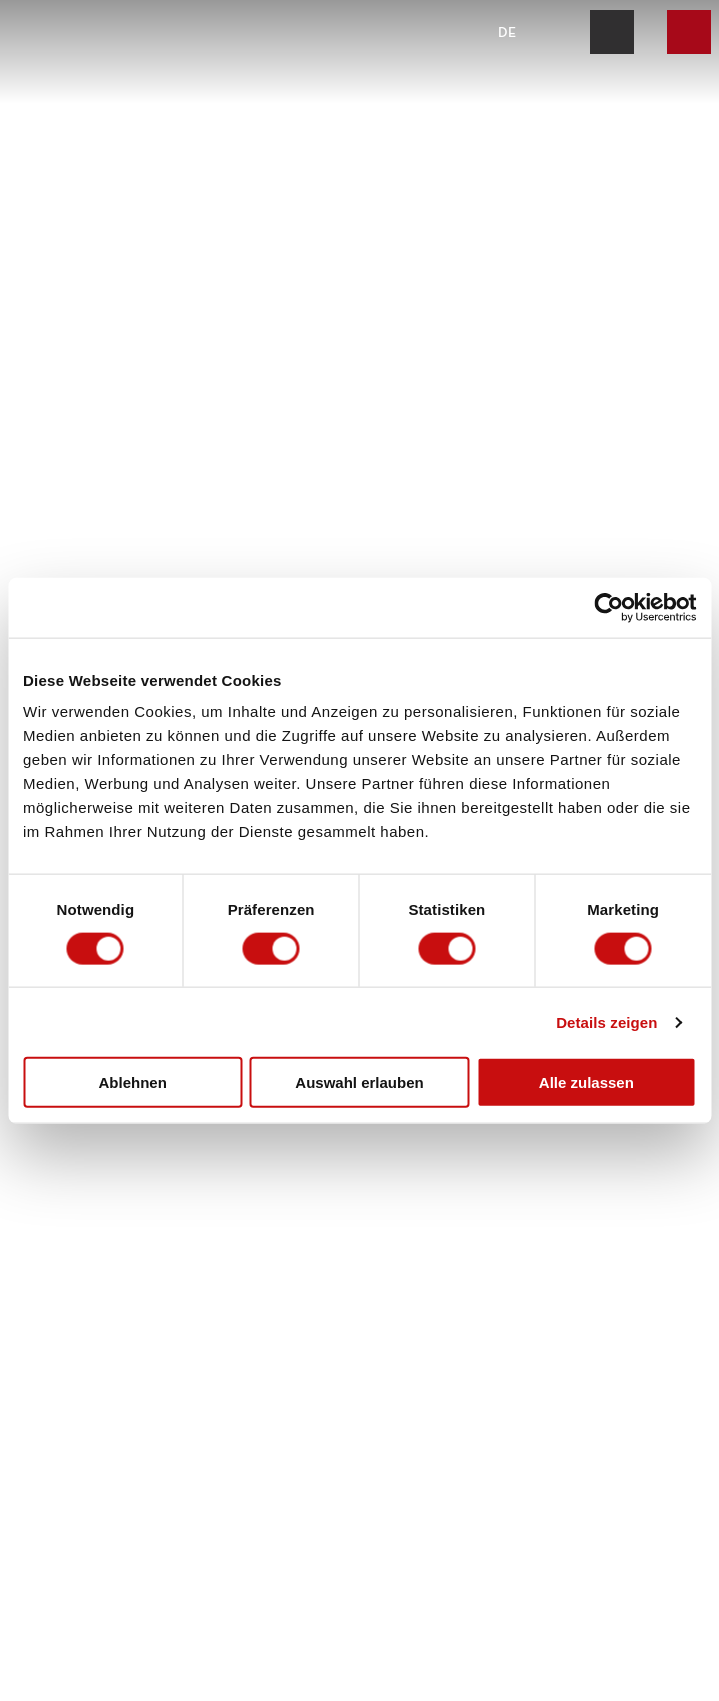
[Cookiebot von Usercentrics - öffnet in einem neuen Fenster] (608, 607)
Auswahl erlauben (359, 1082)
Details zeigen (606, 1021)
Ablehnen (133, 1082)
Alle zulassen (586, 1082)
